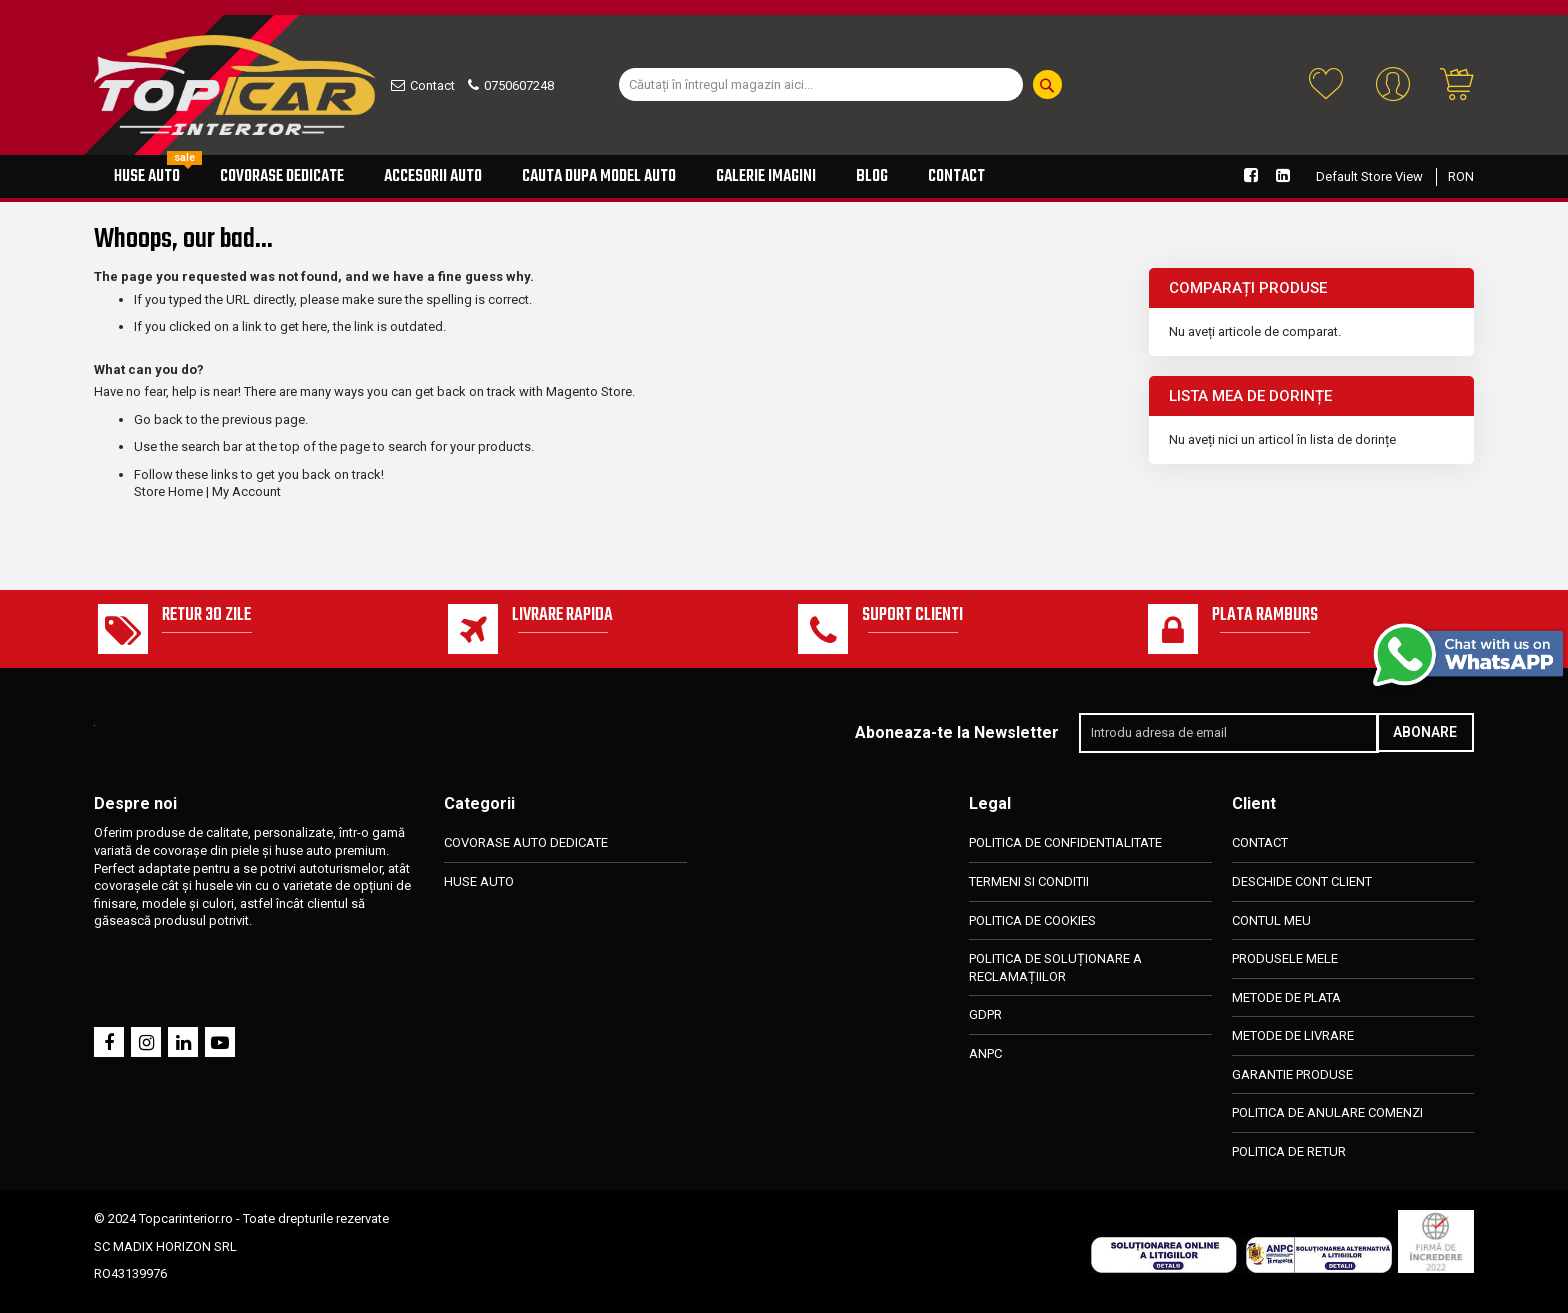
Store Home (168, 491)
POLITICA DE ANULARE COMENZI (1327, 1112)
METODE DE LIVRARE (1293, 1035)
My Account (246, 491)
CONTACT (1260, 843)
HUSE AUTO (479, 881)
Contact (432, 85)
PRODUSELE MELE (1285, 958)
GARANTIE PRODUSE (1292, 1074)
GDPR (985, 1014)
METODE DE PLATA (1286, 997)
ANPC (985, 1053)
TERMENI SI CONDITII (1029, 881)
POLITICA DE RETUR (1289, 1151)
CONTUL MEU (1271, 920)
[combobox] (821, 84)
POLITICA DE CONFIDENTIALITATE (1065, 843)
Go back (158, 419)
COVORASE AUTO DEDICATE (526, 843)
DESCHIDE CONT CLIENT (1302, 881)
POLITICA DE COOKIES (1032, 920)
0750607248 (519, 85)
